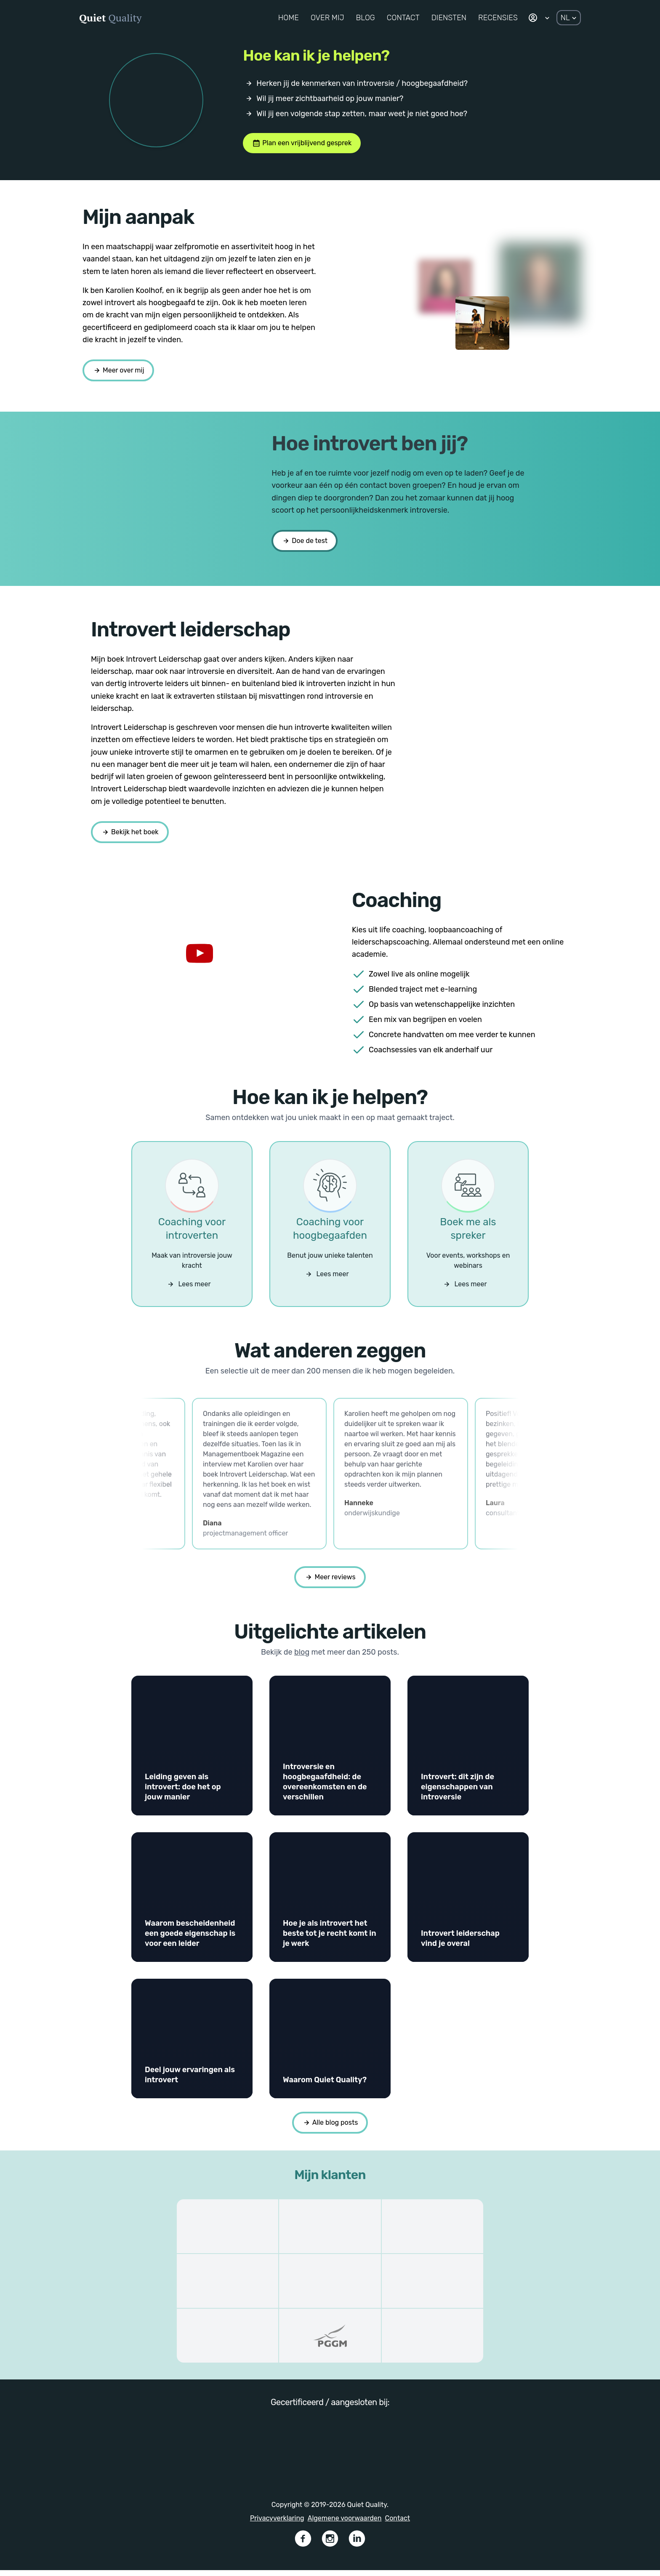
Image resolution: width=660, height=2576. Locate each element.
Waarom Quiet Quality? (325, 2085)
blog (301, 1658)
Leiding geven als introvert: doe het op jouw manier (183, 1792)
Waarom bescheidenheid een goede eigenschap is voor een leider (190, 1939)
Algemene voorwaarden (345, 2524)
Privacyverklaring (277, 2524)
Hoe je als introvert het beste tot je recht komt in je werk (329, 1939)
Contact (397, 2524)
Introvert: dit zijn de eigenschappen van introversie (457, 1792)
